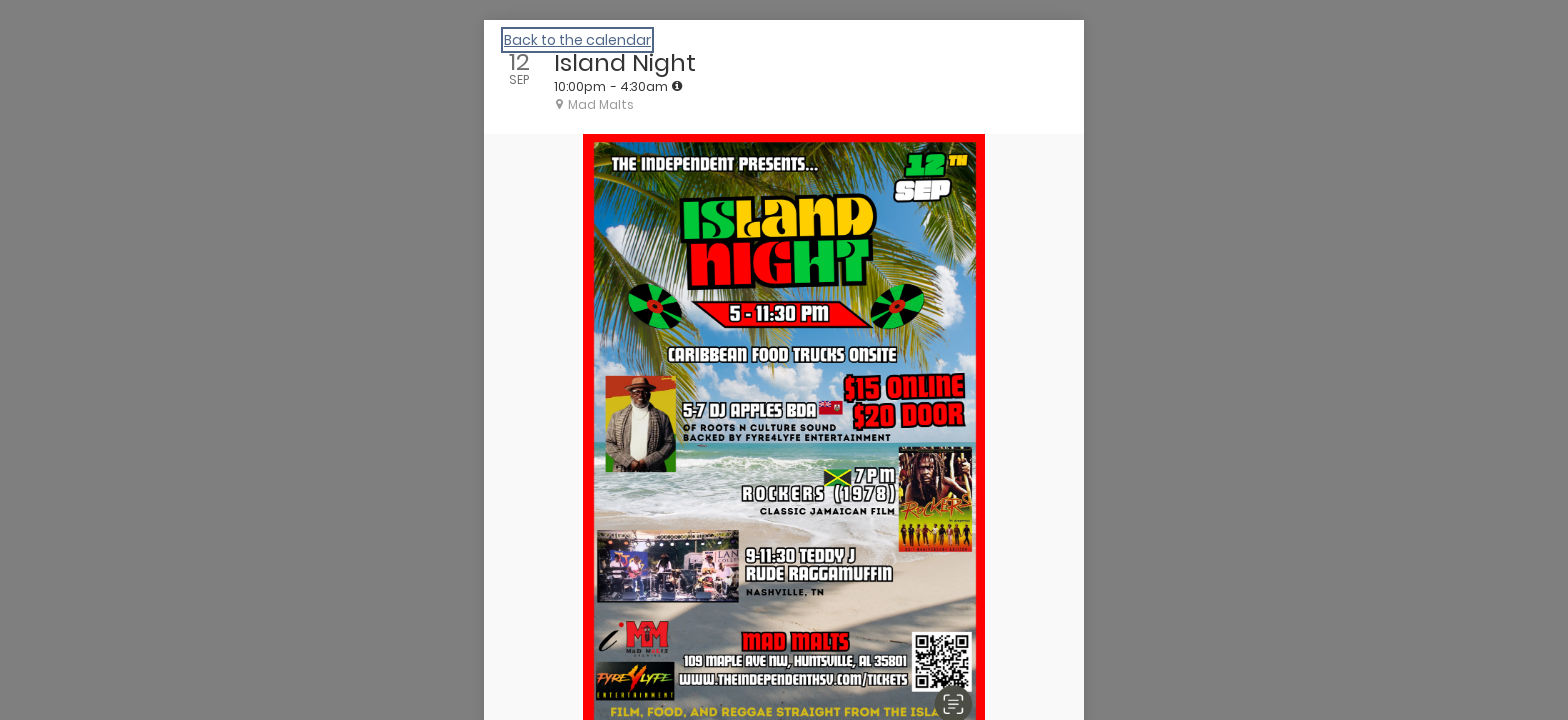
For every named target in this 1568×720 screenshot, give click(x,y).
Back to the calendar (577, 40)
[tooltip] (677, 86)
